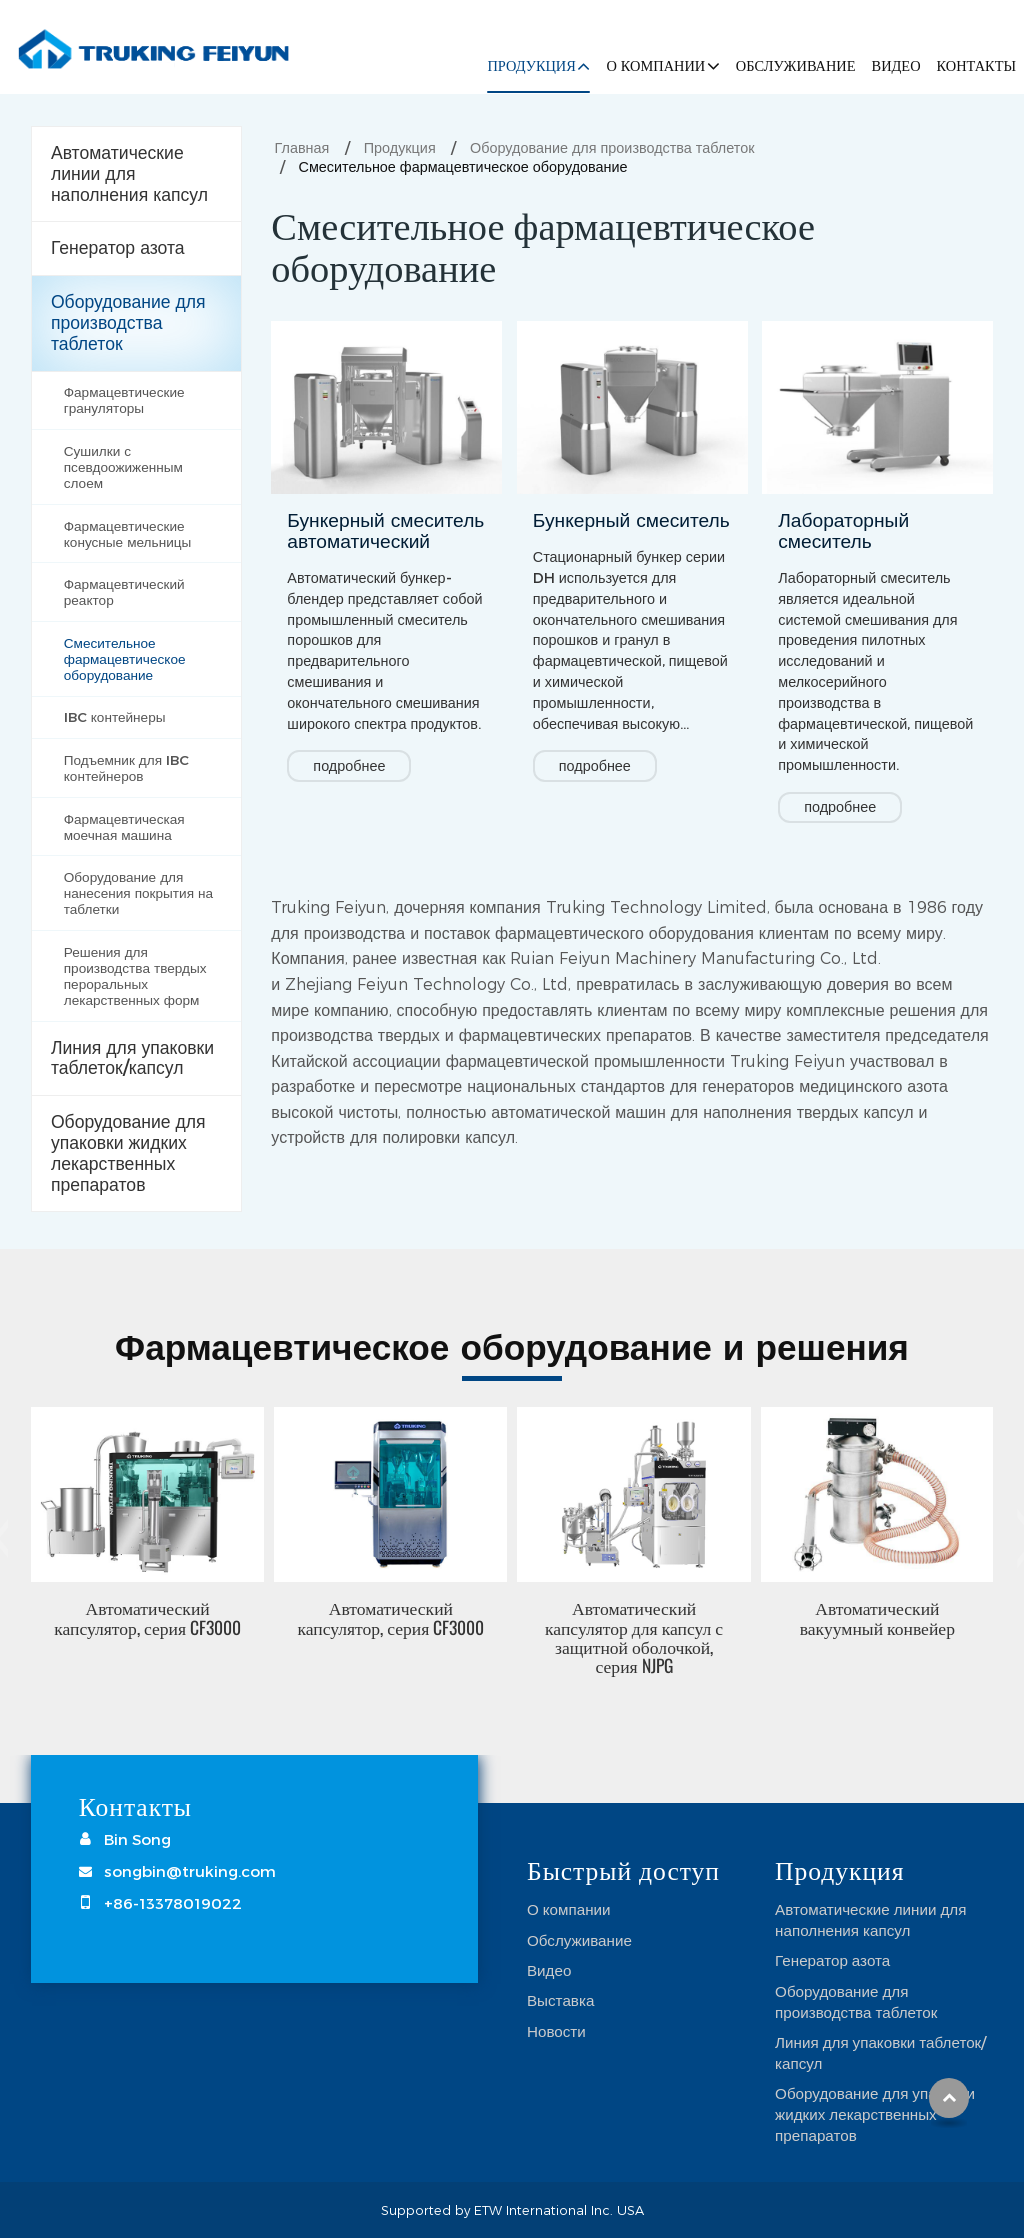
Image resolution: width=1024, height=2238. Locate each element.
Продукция (400, 148)
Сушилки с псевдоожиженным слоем (123, 467)
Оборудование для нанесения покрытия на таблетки (138, 893)
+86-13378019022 (173, 1903)
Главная (302, 148)
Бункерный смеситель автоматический (385, 530)
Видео (896, 66)
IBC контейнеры (115, 717)
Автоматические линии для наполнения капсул (129, 173)
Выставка (560, 2000)
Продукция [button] (531, 66)
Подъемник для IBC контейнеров (126, 768)
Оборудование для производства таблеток (612, 148)
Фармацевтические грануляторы (124, 400)
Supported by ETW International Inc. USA (512, 2210)
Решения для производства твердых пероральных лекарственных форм (135, 976)
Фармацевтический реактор (124, 592)
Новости (556, 2031)
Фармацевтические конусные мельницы (128, 534)
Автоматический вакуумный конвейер (877, 1616)
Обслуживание (796, 66)
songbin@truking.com (190, 1871)
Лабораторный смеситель (843, 530)
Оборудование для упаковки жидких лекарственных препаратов (128, 1152)
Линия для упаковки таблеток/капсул (132, 1058)
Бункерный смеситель (631, 520)
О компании (569, 1909)
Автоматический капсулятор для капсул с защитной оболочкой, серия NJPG (634, 1636)
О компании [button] (655, 66)
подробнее (349, 766)
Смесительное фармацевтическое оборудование (125, 659)
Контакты (976, 66)
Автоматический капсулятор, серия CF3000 (147, 1616)
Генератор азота (118, 247)
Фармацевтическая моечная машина (124, 827)
